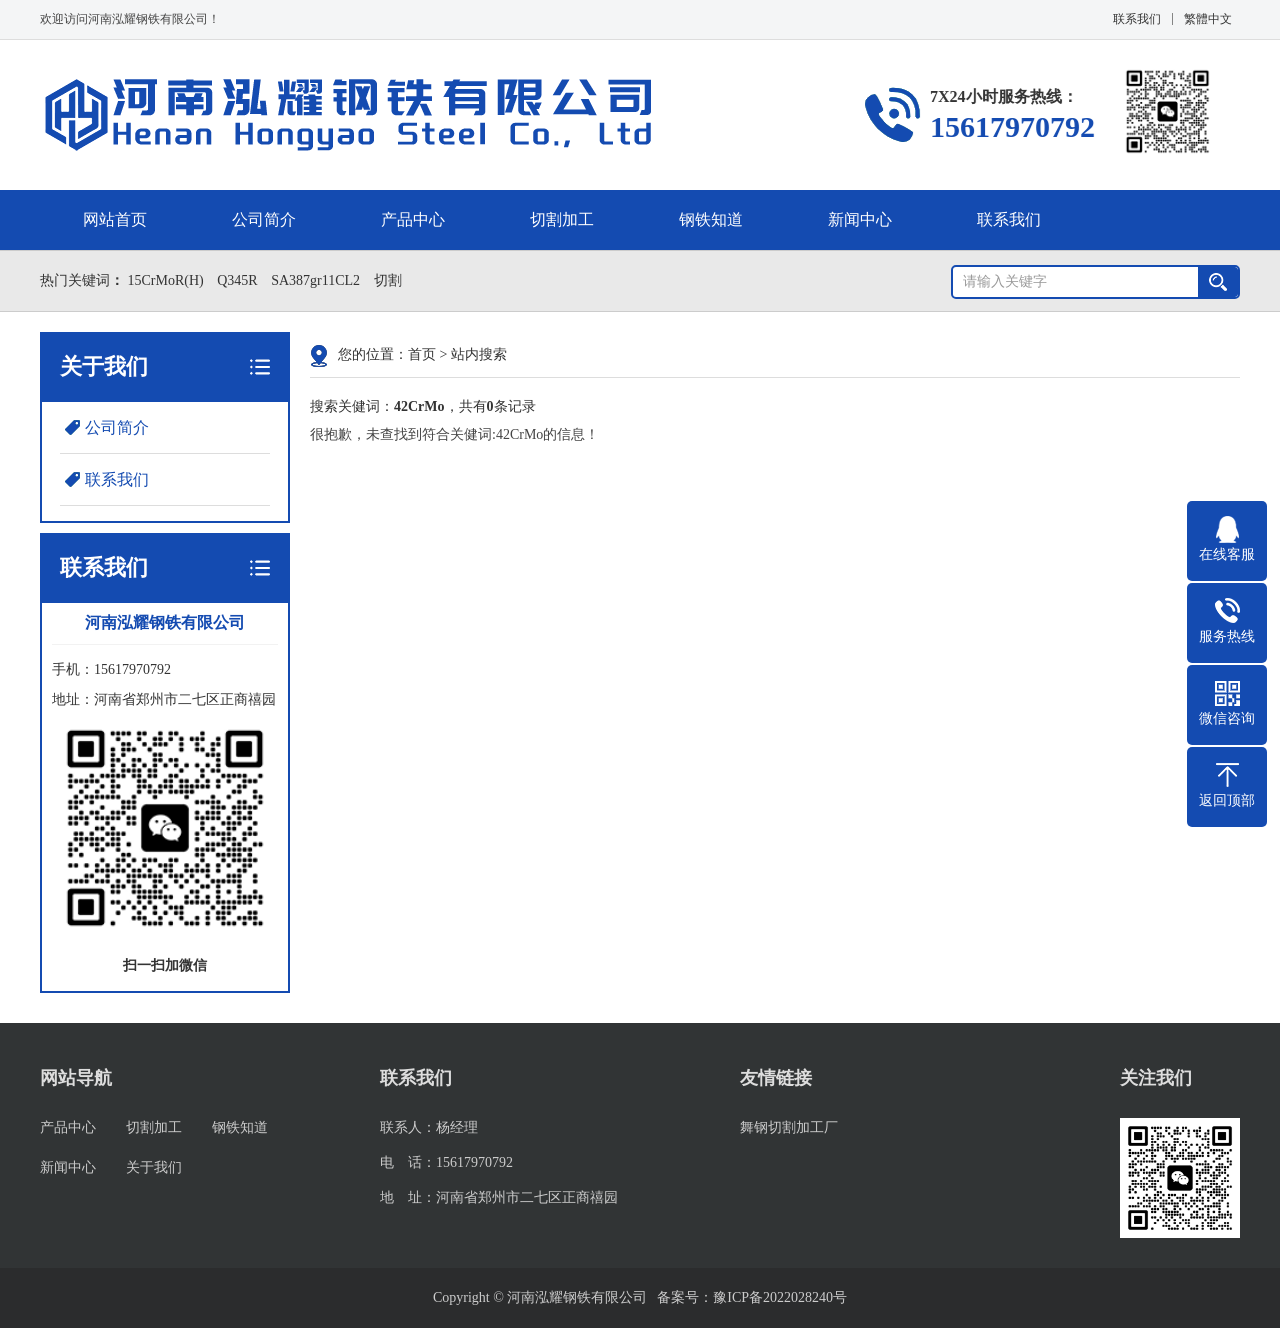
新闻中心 (860, 219)
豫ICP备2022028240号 (780, 1297)
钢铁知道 (711, 219)
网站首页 (115, 219)
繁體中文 (1208, 19)
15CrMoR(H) (164, 280)
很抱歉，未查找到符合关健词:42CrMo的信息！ (454, 434)
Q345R (236, 280)
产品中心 (413, 219)
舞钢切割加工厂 (789, 1127)
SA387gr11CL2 (314, 280)
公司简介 (264, 219)
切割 (386, 280)
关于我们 (154, 1167)
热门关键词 (73, 280)
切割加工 (562, 219)
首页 (422, 354)
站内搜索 (479, 354)
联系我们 (1137, 19)
